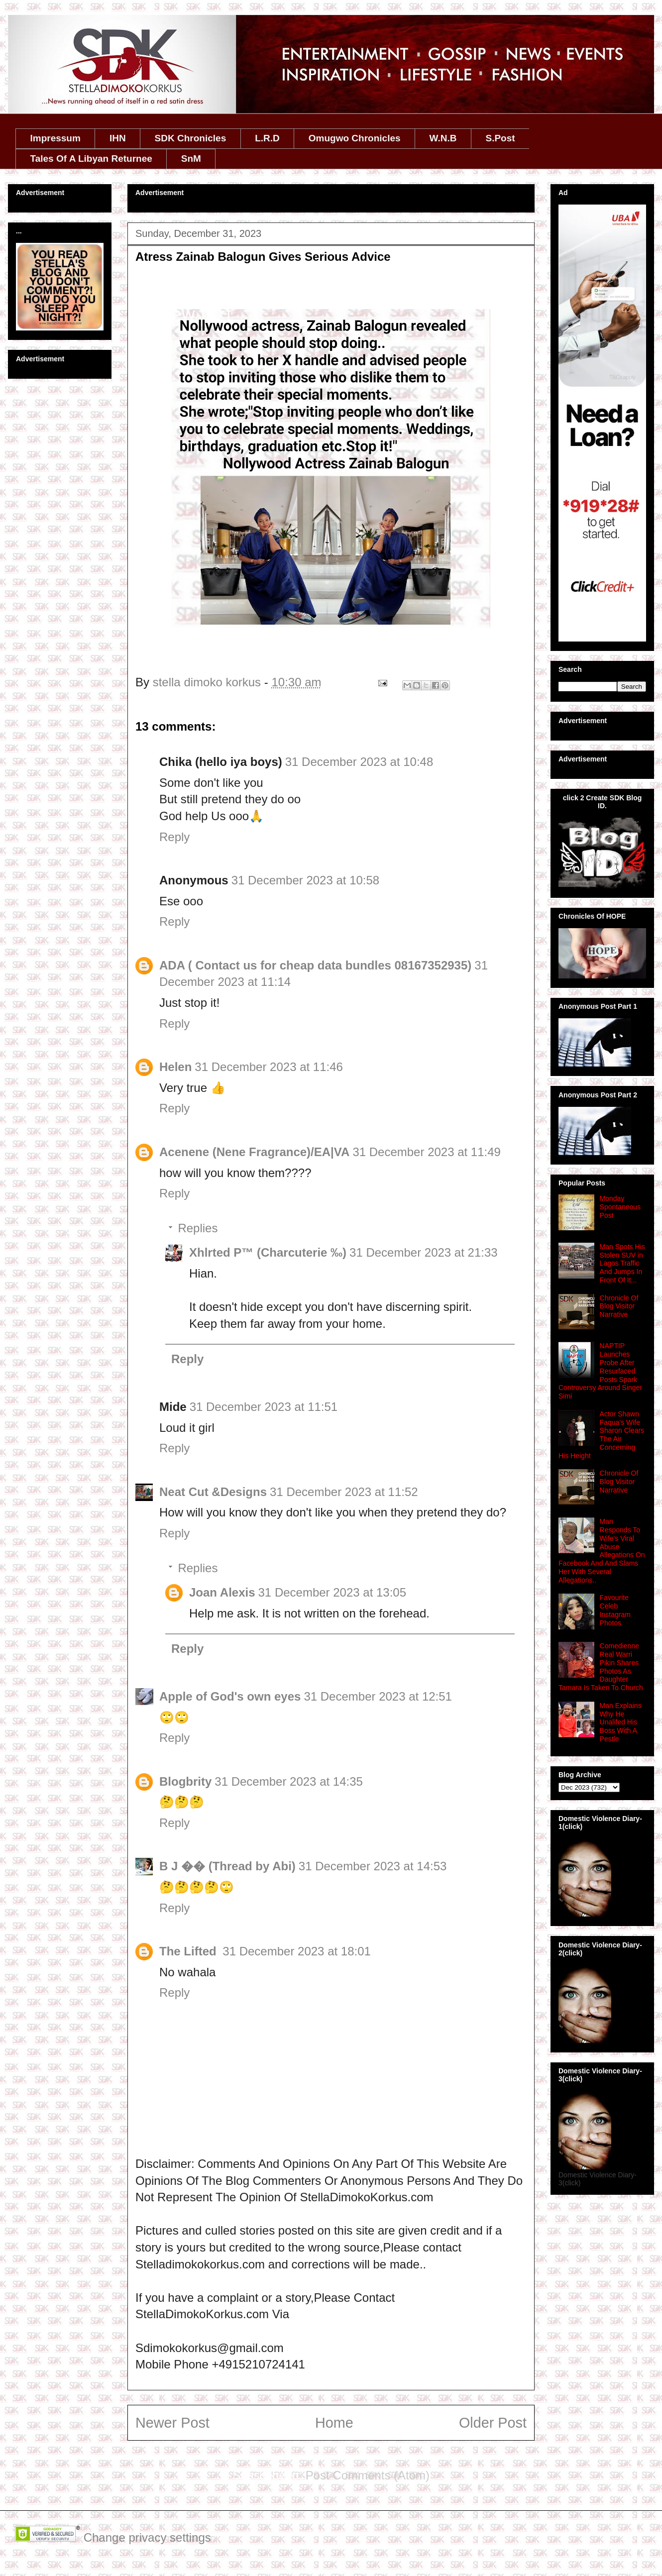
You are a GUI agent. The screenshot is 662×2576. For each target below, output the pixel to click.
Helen (175, 1066)
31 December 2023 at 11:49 (426, 1152)
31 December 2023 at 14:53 (373, 1866)
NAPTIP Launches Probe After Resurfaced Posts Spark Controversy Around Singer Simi (600, 1371)
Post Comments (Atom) (368, 2475)
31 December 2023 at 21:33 (423, 1252)
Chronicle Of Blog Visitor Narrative (619, 1306)
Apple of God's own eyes (230, 1696)
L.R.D (267, 138)
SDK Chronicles (190, 138)
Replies (198, 1228)
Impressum (55, 138)
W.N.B (443, 138)
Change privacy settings (147, 2537)
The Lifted (189, 1951)
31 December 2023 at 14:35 (289, 1781)
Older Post (493, 2423)
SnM (191, 158)
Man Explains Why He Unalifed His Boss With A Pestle (621, 1722)
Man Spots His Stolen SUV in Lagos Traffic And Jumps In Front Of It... (622, 1263)
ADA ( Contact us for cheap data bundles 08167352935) (315, 965)
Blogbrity (185, 1781)
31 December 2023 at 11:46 (269, 1066)
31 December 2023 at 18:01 (296, 1951)
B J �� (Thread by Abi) (227, 1866)
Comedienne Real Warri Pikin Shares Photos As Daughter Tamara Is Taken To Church (600, 1667)
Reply (174, 837)
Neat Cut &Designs (213, 1492)
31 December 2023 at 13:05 (332, 1592)
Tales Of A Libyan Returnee (91, 158)
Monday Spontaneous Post (620, 1206)
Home (334, 2423)
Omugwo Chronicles (355, 138)
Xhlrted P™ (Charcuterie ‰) (267, 1252)
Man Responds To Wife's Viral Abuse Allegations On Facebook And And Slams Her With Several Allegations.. (601, 1550)
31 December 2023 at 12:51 (378, 1696)
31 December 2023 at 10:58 (305, 880)
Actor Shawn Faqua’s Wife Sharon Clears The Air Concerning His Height (601, 1435)
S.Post (500, 138)
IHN (118, 138)
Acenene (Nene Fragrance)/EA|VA (254, 1152)
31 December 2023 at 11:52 (344, 1492)
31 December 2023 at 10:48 (359, 761)
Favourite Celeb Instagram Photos (615, 1610)
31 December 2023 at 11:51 (264, 1406)
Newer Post (172, 2423)
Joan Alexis (222, 1592)
